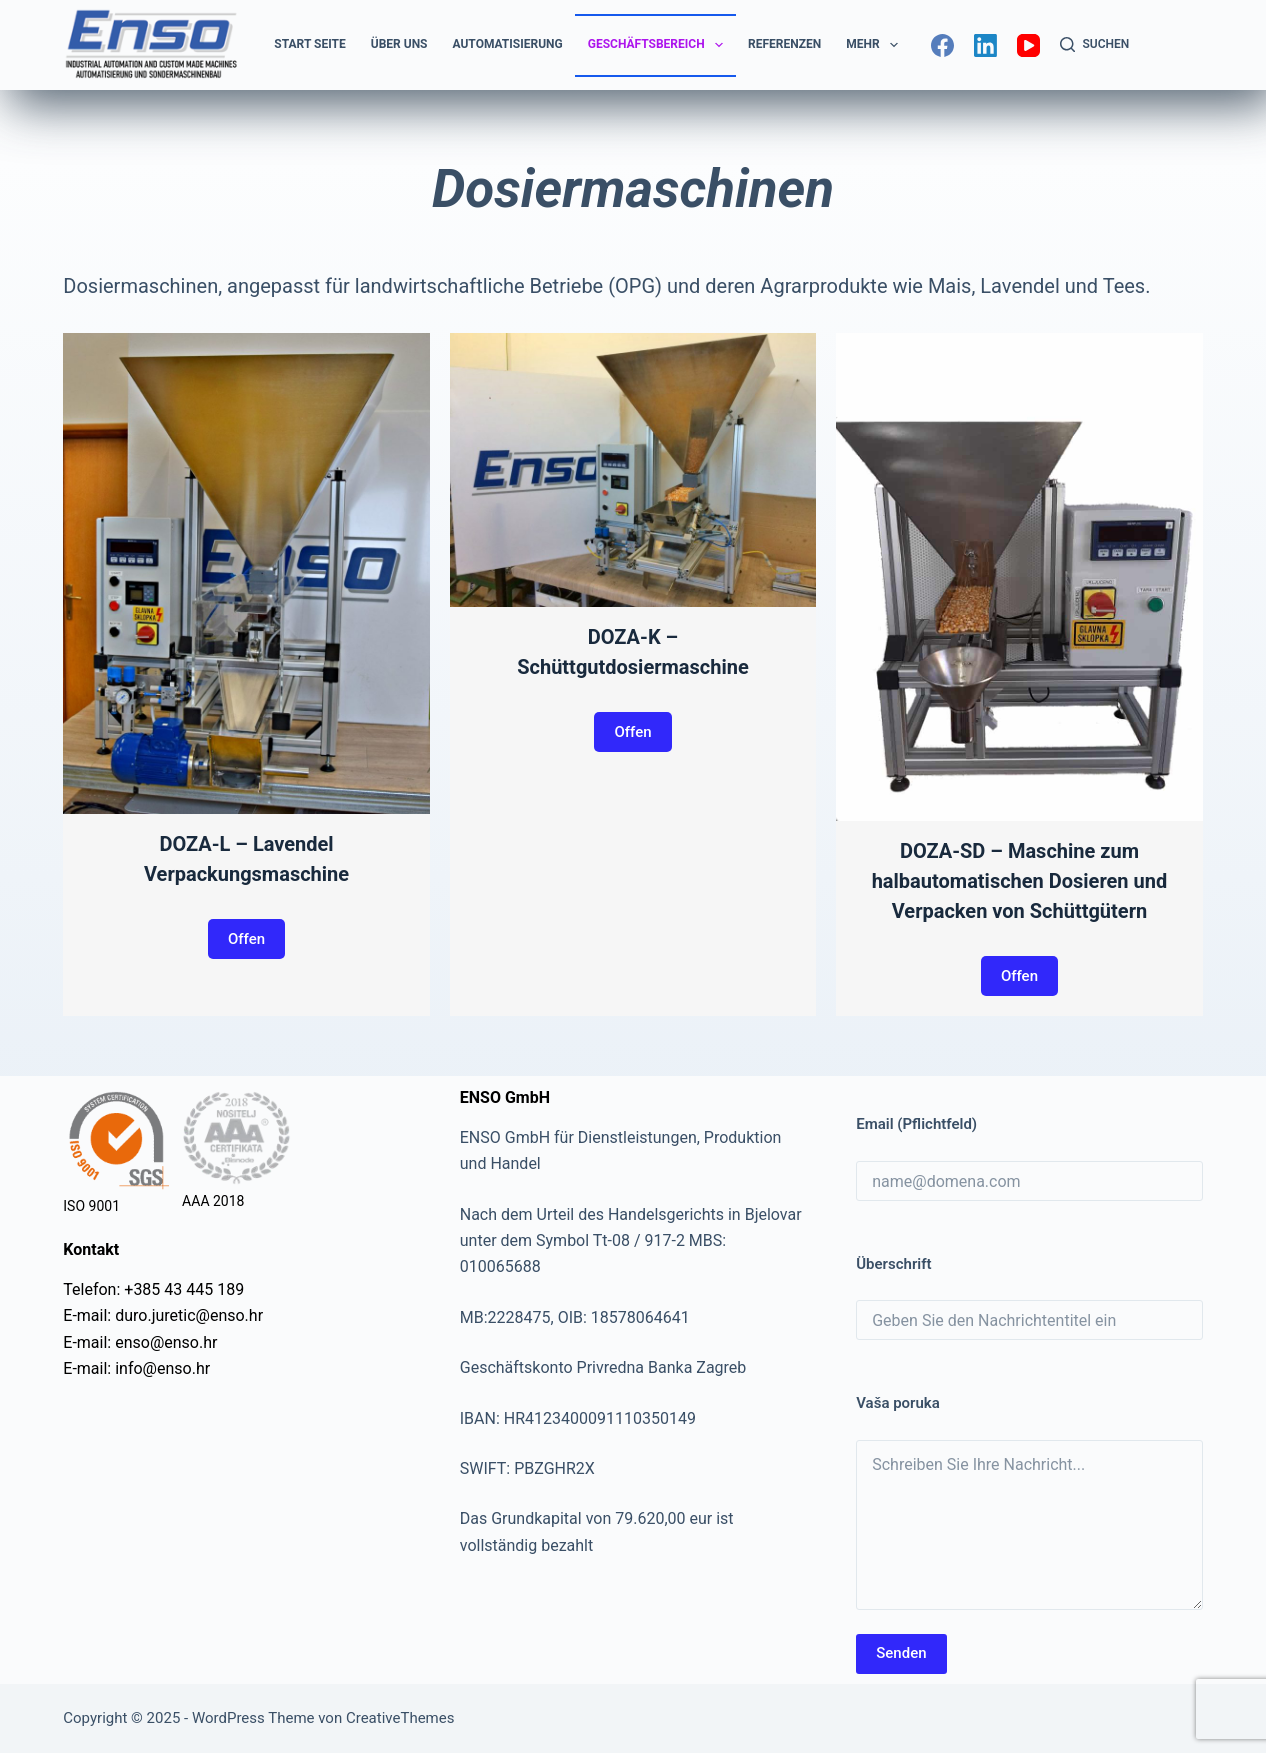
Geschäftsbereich (659, 45)
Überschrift (893, 1264)
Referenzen (784, 44)
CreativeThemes (400, 1718)
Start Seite (309, 44)
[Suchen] (1095, 45)
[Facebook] (942, 45)
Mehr (876, 45)
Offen (246, 939)
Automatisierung (508, 44)
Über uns (399, 44)
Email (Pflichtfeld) (916, 1124)
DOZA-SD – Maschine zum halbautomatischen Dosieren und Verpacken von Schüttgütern (1020, 881)
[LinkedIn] (985, 45)
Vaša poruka (898, 1403)
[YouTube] (1028, 45)
